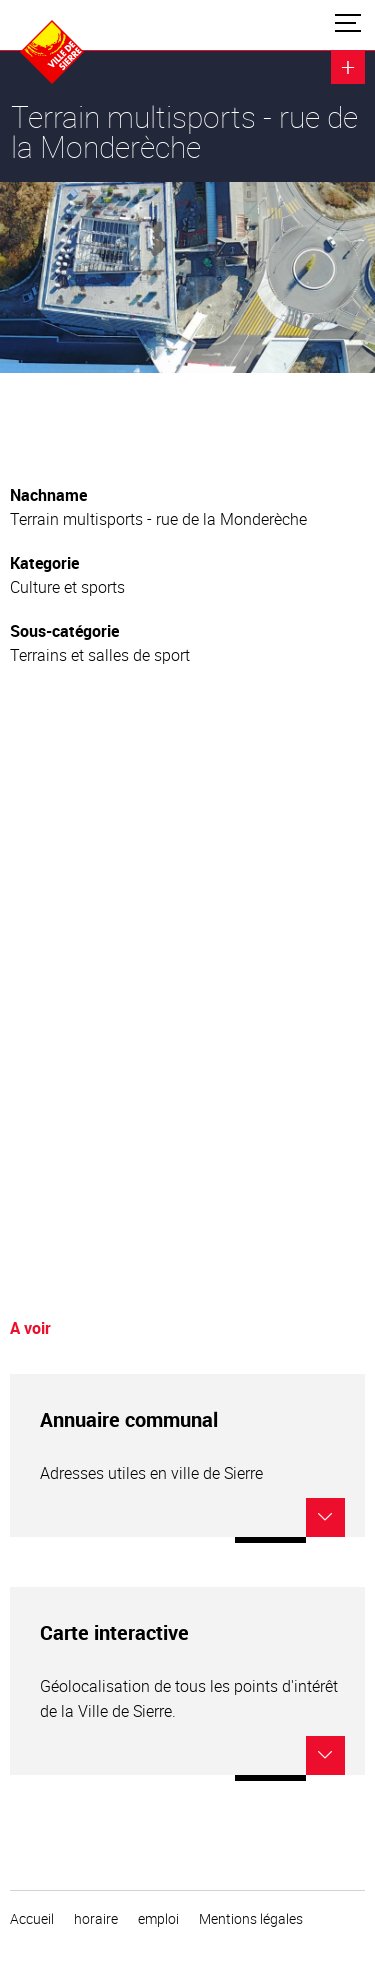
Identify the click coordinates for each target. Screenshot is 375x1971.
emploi (158, 1919)
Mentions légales (251, 1919)
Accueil (32, 1919)
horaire (96, 1919)
